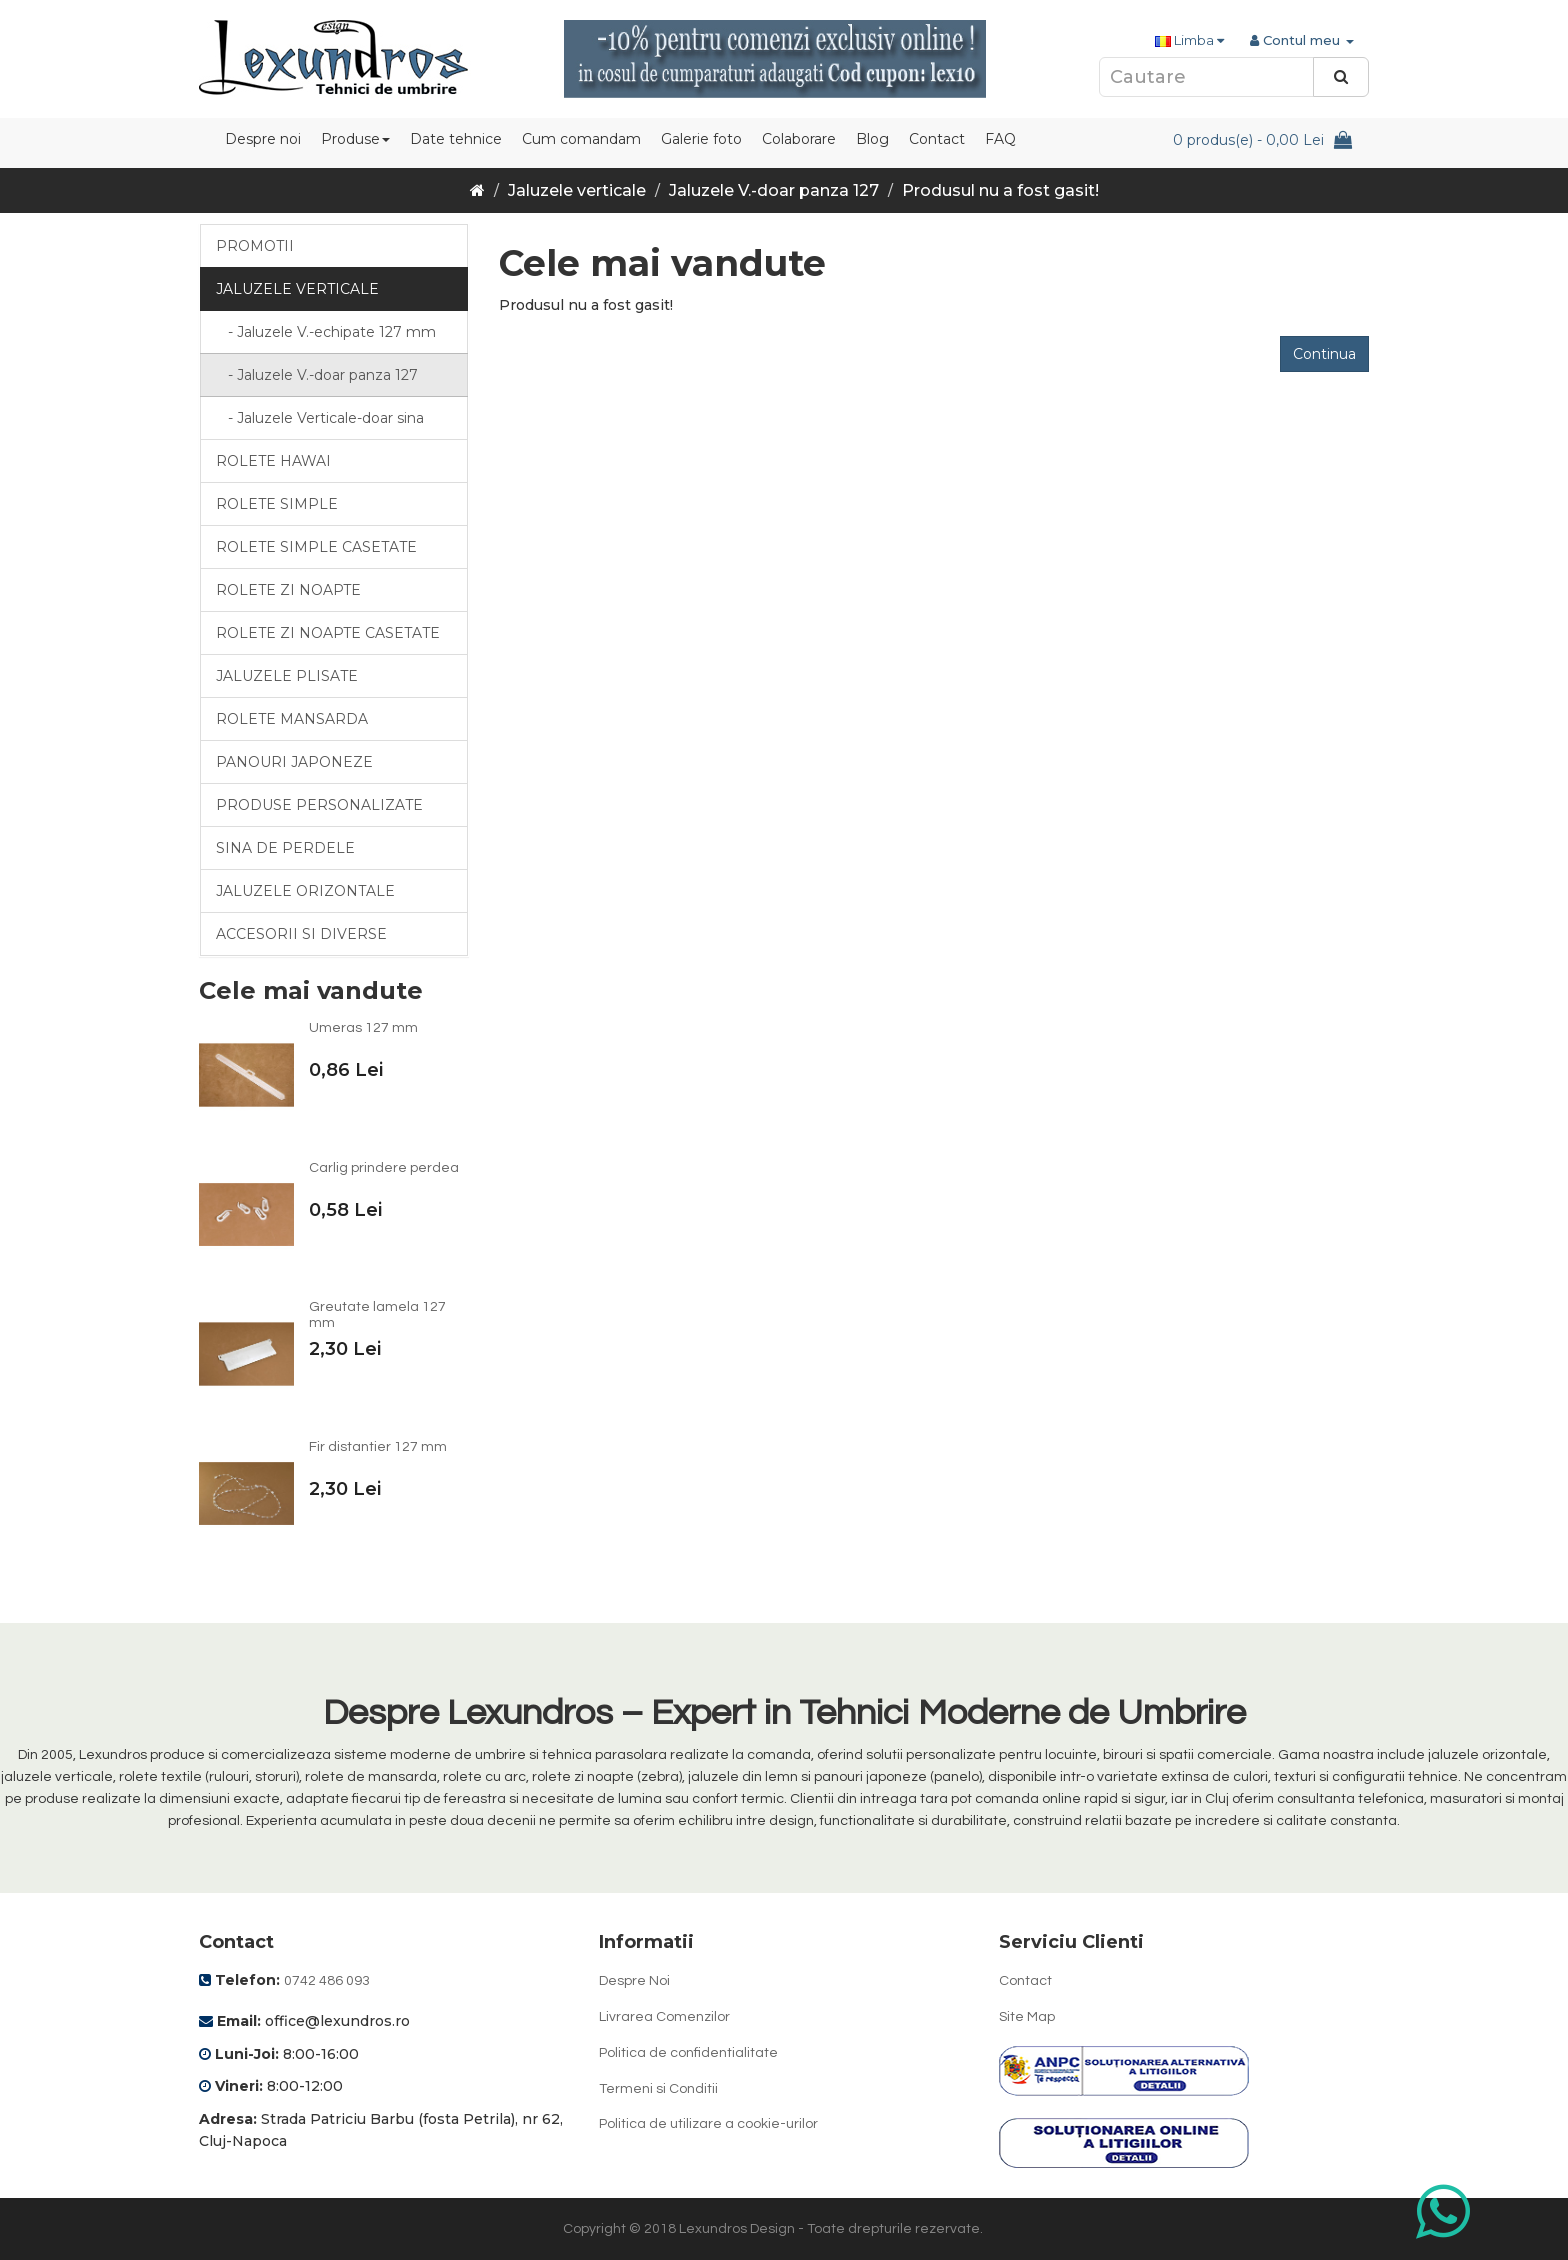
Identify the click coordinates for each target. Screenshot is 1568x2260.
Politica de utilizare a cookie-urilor (708, 2124)
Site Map (1027, 2017)
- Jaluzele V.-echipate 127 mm (326, 332)
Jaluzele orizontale (305, 891)
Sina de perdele (285, 848)
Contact (1025, 1981)
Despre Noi (634, 1981)
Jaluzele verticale (577, 190)
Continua (1324, 354)
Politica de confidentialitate (688, 2053)
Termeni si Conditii (658, 2089)
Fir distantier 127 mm (378, 1447)
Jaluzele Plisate (287, 676)
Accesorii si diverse (301, 934)
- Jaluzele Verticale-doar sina (320, 418)
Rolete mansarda (292, 719)
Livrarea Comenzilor (664, 2017)
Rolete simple (277, 504)
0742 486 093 (327, 1981)
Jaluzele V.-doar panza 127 (774, 190)
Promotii (255, 246)
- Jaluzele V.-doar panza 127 (317, 375)
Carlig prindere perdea (384, 1168)
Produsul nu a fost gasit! (1000, 190)
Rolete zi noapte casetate (328, 633)
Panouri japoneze (294, 762)
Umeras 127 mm (363, 1028)
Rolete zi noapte (288, 590)
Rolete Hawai (273, 461)
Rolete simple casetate (316, 547)
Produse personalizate (319, 805)
